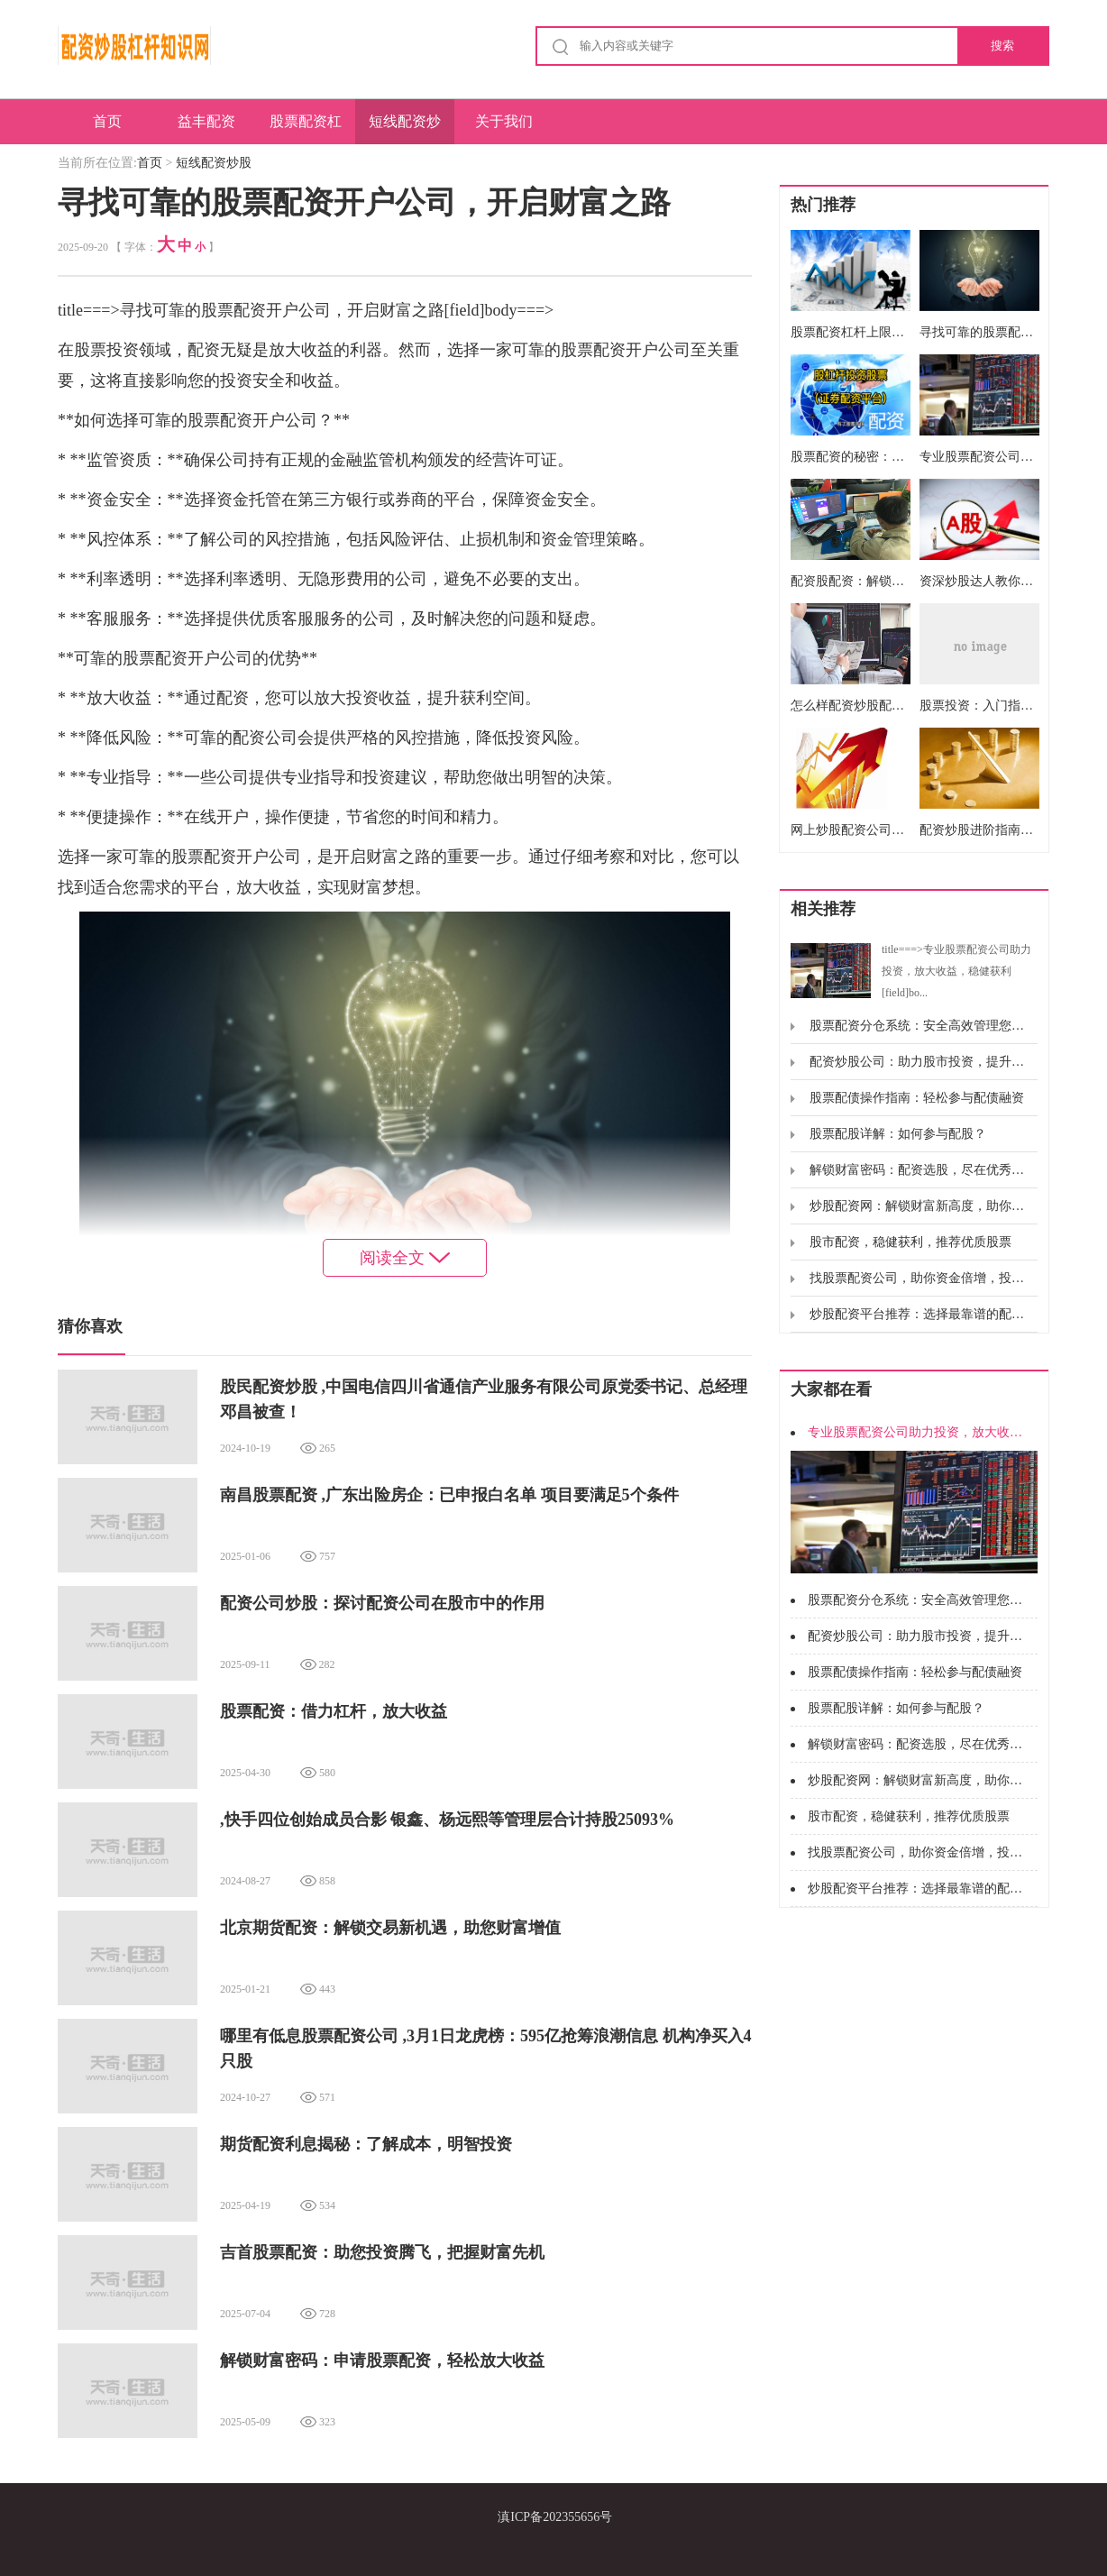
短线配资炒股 (405, 129)
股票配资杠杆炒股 (306, 129)
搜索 (1002, 45)
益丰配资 (206, 121)
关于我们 (504, 121)
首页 (107, 121)
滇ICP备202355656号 (555, 2517)
